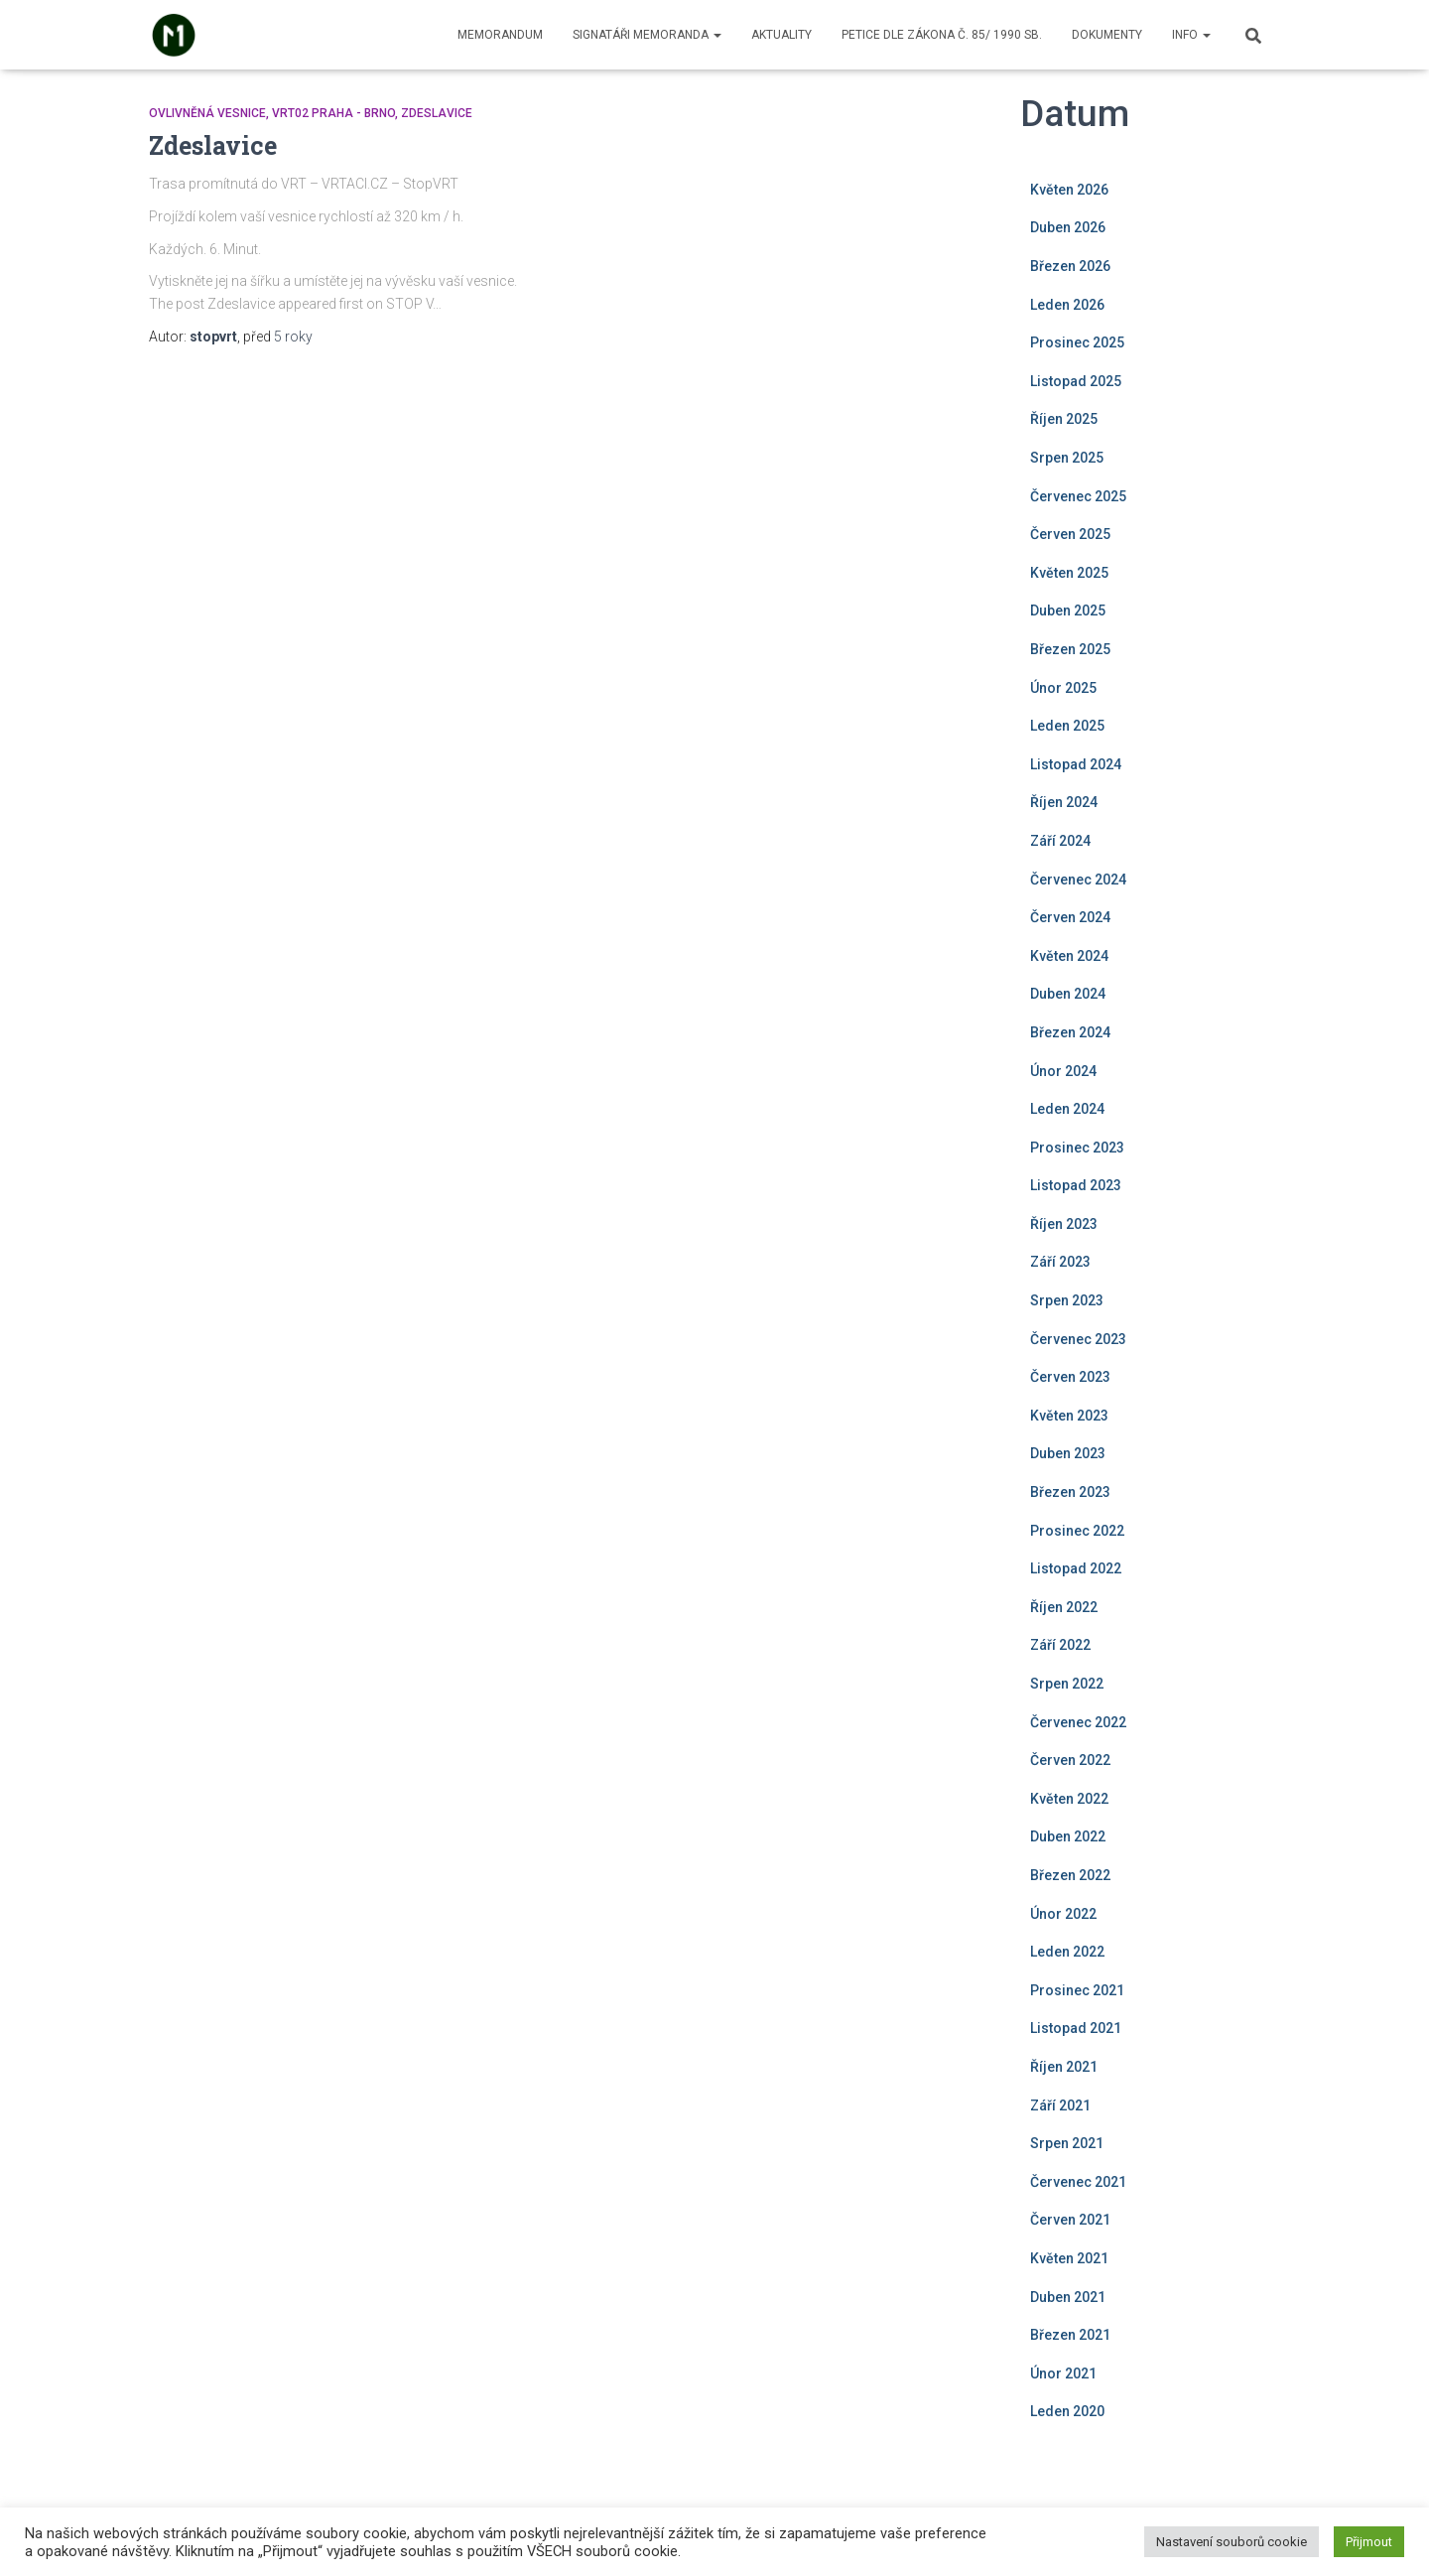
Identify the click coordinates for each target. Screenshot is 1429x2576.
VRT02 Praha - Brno (333, 113)
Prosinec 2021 (1077, 1990)
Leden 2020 (1067, 2411)
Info (1191, 35)
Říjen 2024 (1064, 802)
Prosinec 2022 (1077, 1531)
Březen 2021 (1070, 2335)
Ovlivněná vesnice (207, 113)
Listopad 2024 (1075, 764)
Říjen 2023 (1064, 1224)
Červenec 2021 (1078, 2182)
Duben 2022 (1067, 1836)
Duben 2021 (1067, 2297)
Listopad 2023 (1075, 1185)
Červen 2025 (1070, 534)
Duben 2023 (1067, 1453)
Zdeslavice (436, 113)
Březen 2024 (1070, 1032)
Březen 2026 (1070, 266)
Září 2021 (1060, 2105)
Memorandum (500, 35)
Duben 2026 (1067, 227)
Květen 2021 (1069, 2258)
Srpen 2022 (1067, 1684)
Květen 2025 (1069, 573)
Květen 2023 (1069, 1416)
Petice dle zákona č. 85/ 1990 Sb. (942, 35)
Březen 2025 (1070, 649)
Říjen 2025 (1064, 419)
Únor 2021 (1063, 2373)
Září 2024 (1060, 841)
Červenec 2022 (1078, 1722)
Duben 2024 (1067, 994)
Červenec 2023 (1078, 1339)
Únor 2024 (1063, 1071)
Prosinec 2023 (1077, 1147)
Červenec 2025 (1078, 496)
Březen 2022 (1070, 1875)
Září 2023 (1060, 1262)
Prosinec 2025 (1077, 342)
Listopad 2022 (1075, 1568)
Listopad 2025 (1075, 381)
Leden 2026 (1067, 305)
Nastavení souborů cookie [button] (1231, 2541)
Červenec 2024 (1078, 879)
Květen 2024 (1069, 956)
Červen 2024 (1070, 917)
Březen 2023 (1070, 1492)
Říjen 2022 (1064, 1607)
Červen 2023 (1070, 1377)
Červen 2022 (1070, 1760)
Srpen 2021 (1067, 2143)
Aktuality (781, 35)
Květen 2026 (1069, 190)
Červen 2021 (1070, 2220)
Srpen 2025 (1067, 458)
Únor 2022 (1063, 1914)
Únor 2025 (1063, 688)
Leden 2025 (1067, 726)
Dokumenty (1107, 35)
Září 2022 (1060, 1645)
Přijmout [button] (1369, 2541)
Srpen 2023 (1067, 1300)
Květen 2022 (1069, 1799)
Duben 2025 (1067, 610)
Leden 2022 (1067, 1952)
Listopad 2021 (1075, 2028)
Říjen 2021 (1064, 2067)
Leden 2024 (1067, 1109)
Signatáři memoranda (647, 35)
